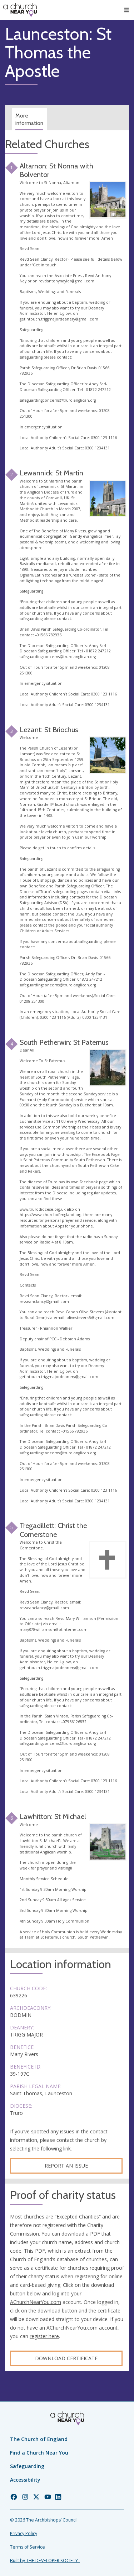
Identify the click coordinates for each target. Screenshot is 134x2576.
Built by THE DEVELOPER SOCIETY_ (45, 2560)
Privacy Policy (23, 2533)
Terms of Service (27, 2547)
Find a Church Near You (39, 2452)
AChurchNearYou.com (35, 2302)
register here (44, 2336)
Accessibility (25, 2479)
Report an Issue (66, 2165)
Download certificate (66, 2358)
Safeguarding (27, 2466)
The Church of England (39, 2439)
